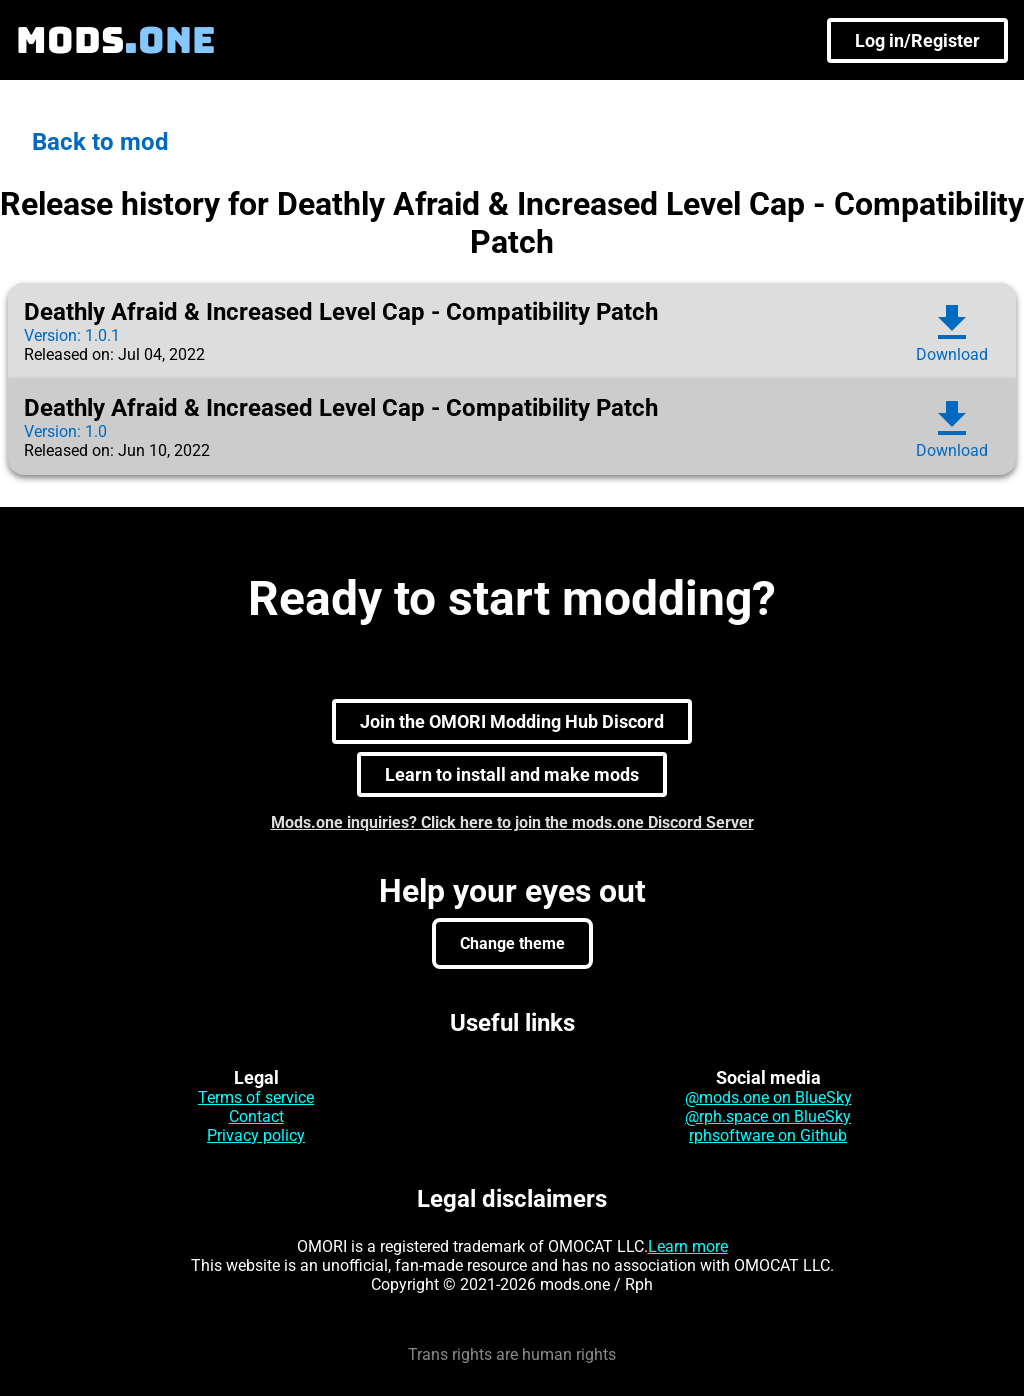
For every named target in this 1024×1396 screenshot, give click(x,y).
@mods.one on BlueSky (768, 1097)
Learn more (688, 1246)
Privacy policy (256, 1135)
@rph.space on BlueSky (768, 1116)
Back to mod (100, 142)
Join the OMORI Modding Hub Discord (512, 721)
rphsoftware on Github (768, 1135)
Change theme (512, 943)
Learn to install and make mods (512, 774)
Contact (256, 1116)
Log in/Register (917, 40)
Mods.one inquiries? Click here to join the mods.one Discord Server (512, 822)
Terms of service (256, 1097)
